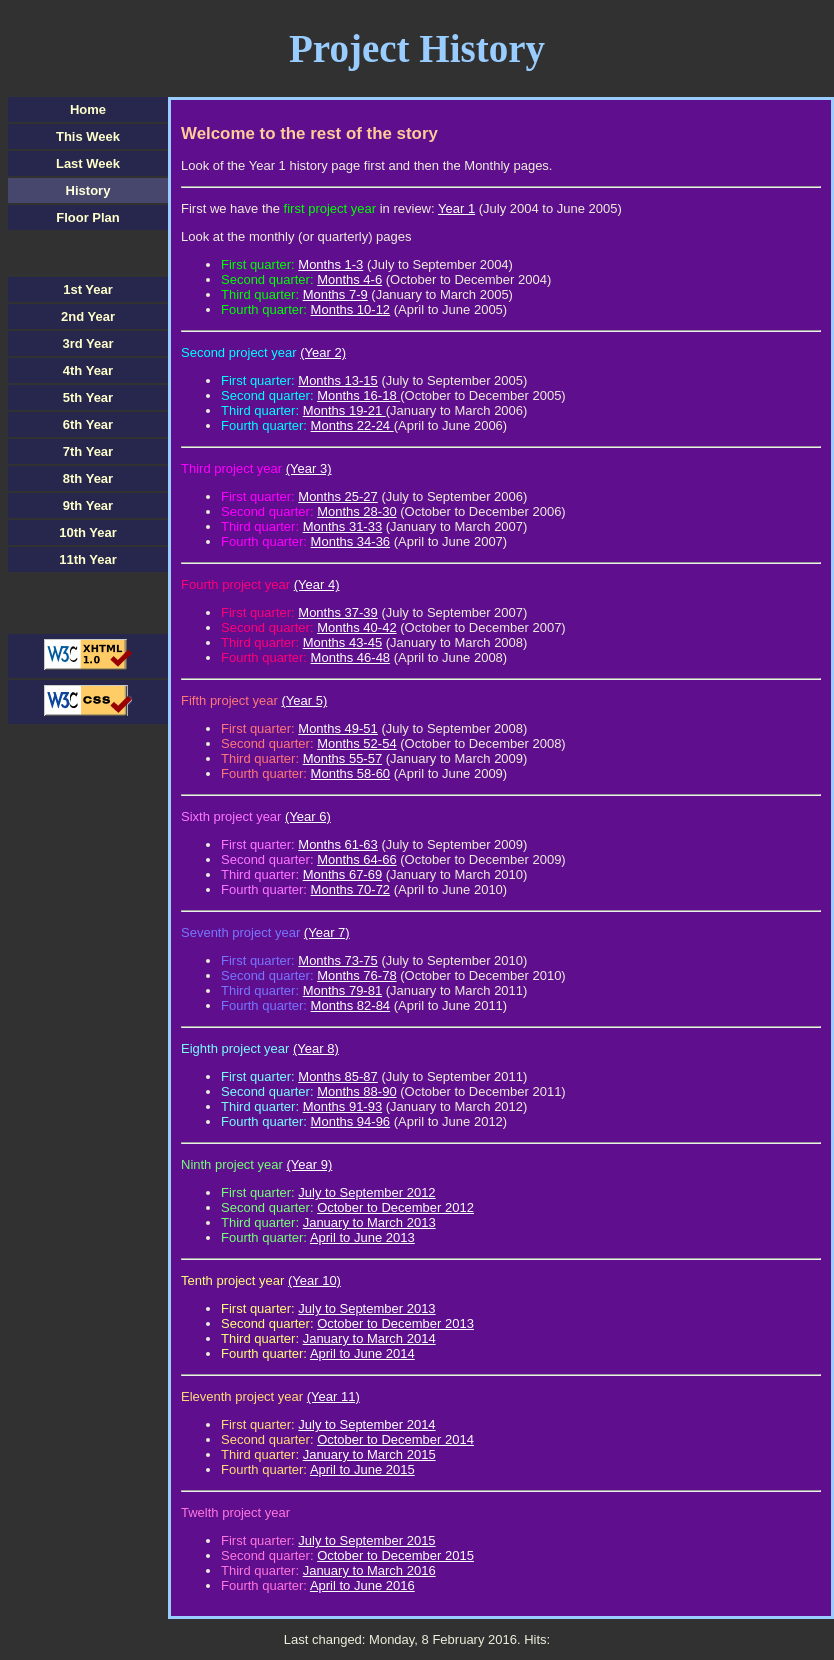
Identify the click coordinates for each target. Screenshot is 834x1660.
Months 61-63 (338, 844)
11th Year (88, 559)
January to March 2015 (369, 1454)
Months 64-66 (357, 859)
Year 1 (456, 208)
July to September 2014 (366, 1424)
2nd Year (88, 316)
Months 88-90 (357, 1091)
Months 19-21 (344, 410)
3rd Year (87, 343)
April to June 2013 (362, 1237)
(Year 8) (316, 1048)
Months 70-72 (351, 889)
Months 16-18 (358, 395)
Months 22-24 (352, 425)
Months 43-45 (343, 642)
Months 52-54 (357, 743)
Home (88, 109)
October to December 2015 (395, 1555)
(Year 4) (317, 584)
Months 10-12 (351, 309)
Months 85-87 (338, 1076)
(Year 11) (333, 1396)
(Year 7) (327, 932)
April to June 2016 (362, 1585)
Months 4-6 (349, 279)
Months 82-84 (351, 1005)
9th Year (88, 505)
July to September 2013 (366, 1308)
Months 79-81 (343, 990)
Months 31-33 (343, 526)
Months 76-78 (357, 975)
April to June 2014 (362, 1353)
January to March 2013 (369, 1222)
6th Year (88, 424)
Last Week (88, 163)
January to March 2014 (369, 1338)
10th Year (88, 532)
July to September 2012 (366, 1192)
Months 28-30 (357, 511)
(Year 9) (310, 1164)
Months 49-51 (338, 728)
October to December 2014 (395, 1439)
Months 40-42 (357, 627)
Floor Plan (88, 217)
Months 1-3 (330, 264)
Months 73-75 (338, 960)
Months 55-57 (343, 758)
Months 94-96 (351, 1121)
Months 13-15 (338, 380)
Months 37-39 (338, 612)
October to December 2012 (395, 1207)
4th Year (88, 370)
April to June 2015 (362, 1469)
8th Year (88, 478)
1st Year (88, 289)
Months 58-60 (351, 773)
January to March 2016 (369, 1570)
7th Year (88, 451)
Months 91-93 (343, 1106)
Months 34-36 (351, 541)
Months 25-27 (338, 496)
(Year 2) (323, 352)
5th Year (88, 397)
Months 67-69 (343, 874)
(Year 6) (308, 816)
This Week (88, 136)
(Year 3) (309, 468)
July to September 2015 (366, 1540)
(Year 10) (314, 1280)
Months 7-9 (335, 294)
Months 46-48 (351, 657)
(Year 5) (304, 700)
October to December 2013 (395, 1323)
